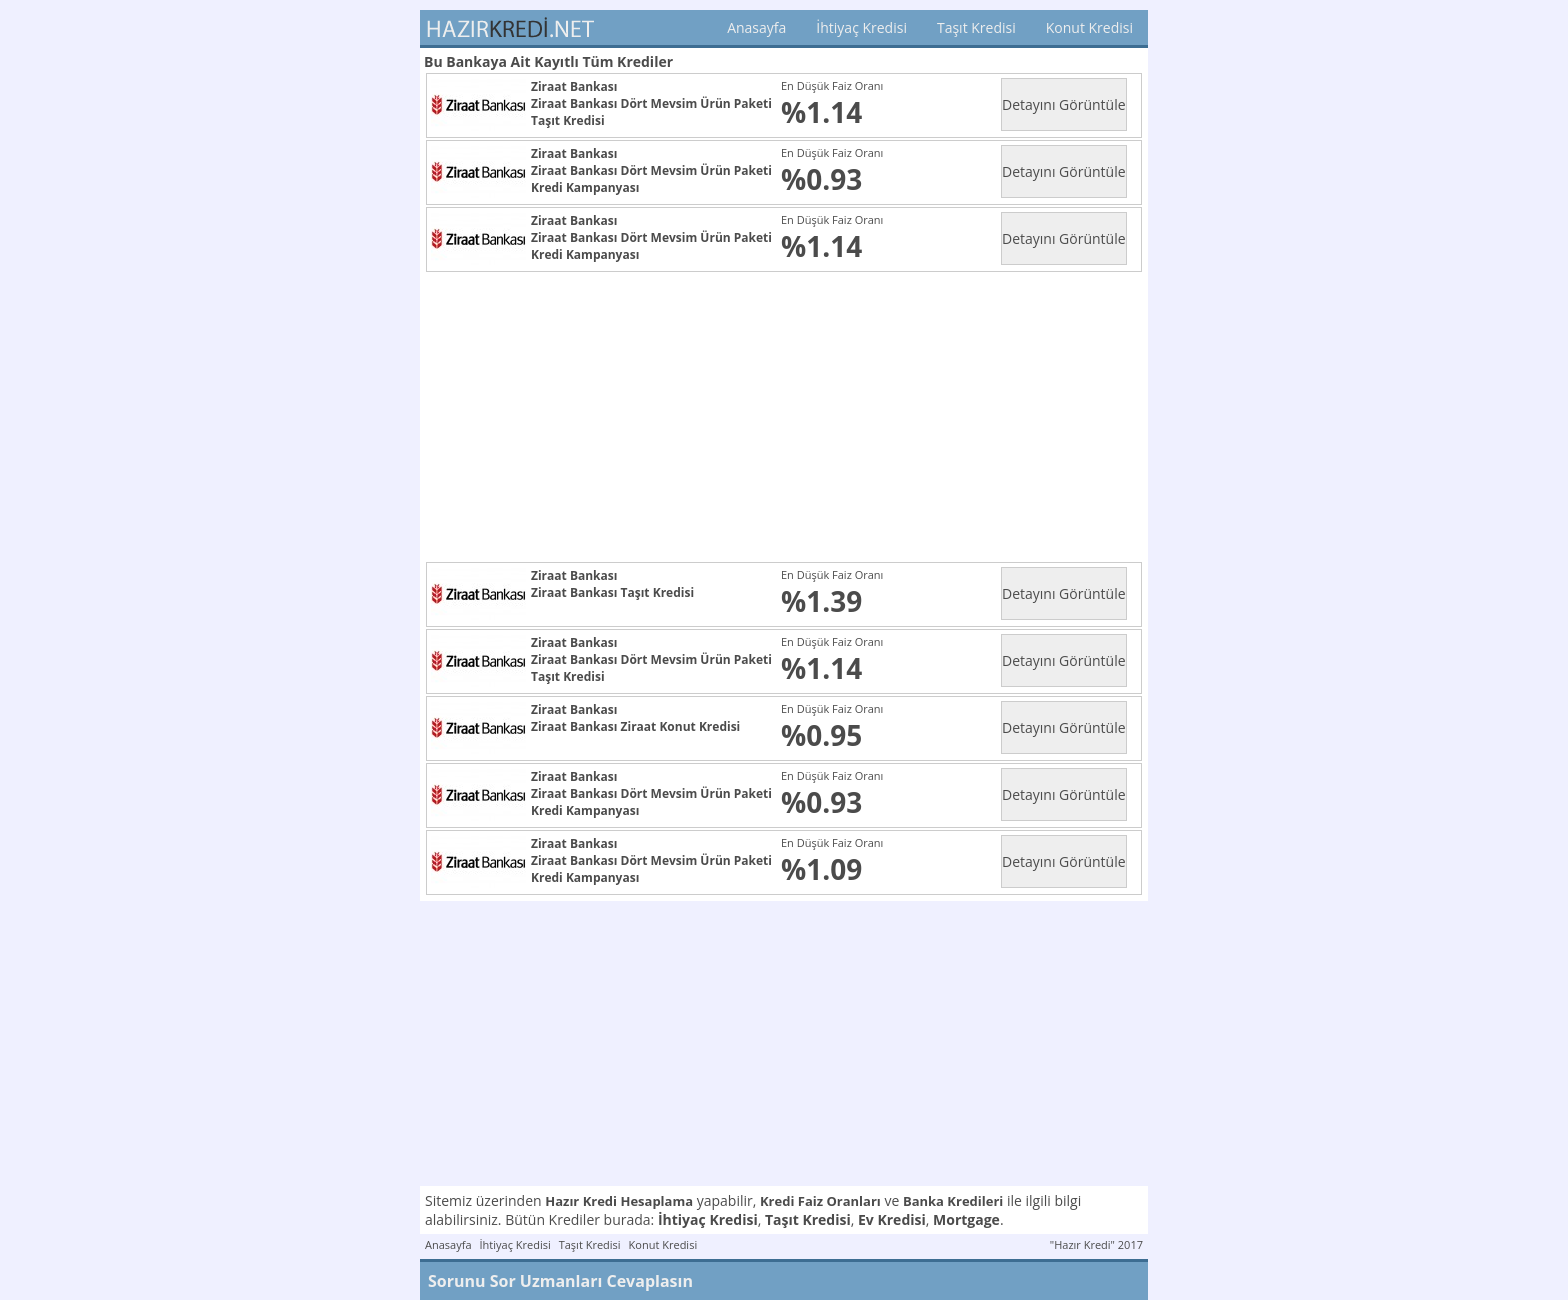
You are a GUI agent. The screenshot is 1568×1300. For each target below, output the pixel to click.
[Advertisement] (788, 417)
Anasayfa (756, 27)
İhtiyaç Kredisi (861, 27)
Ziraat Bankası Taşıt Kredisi (612, 592)
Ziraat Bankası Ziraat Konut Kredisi (635, 726)
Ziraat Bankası (574, 86)
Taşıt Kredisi (976, 27)
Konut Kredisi (1089, 27)
